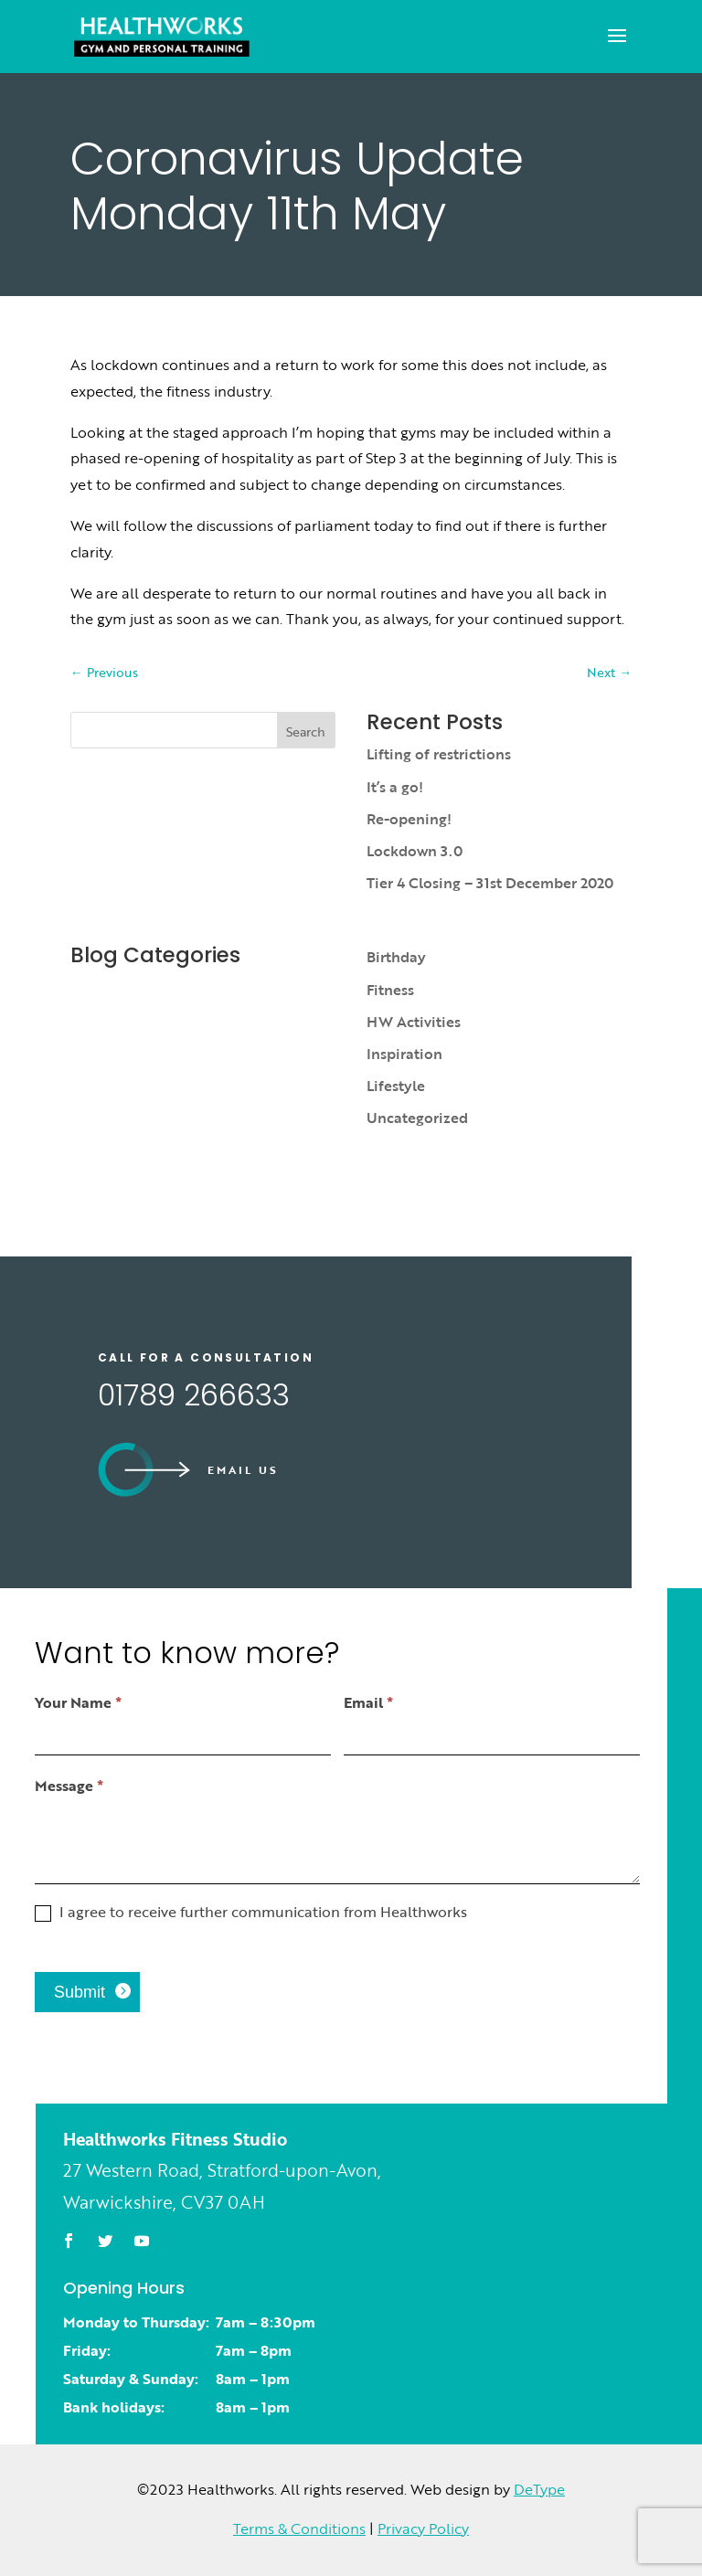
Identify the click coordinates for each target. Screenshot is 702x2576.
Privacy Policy (423, 2528)
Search (305, 731)
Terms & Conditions (299, 2528)
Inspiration (404, 1054)
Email (368, 1702)
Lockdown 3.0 (415, 851)
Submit (79, 1992)
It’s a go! (395, 787)
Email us (243, 1469)
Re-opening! (409, 819)
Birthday (396, 957)
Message (69, 1786)
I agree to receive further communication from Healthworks (251, 1912)
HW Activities (414, 1022)
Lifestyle (396, 1086)
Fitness (390, 990)
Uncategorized (417, 1118)
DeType (539, 2489)
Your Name (78, 1702)
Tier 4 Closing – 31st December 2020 (490, 883)
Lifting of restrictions (439, 754)
